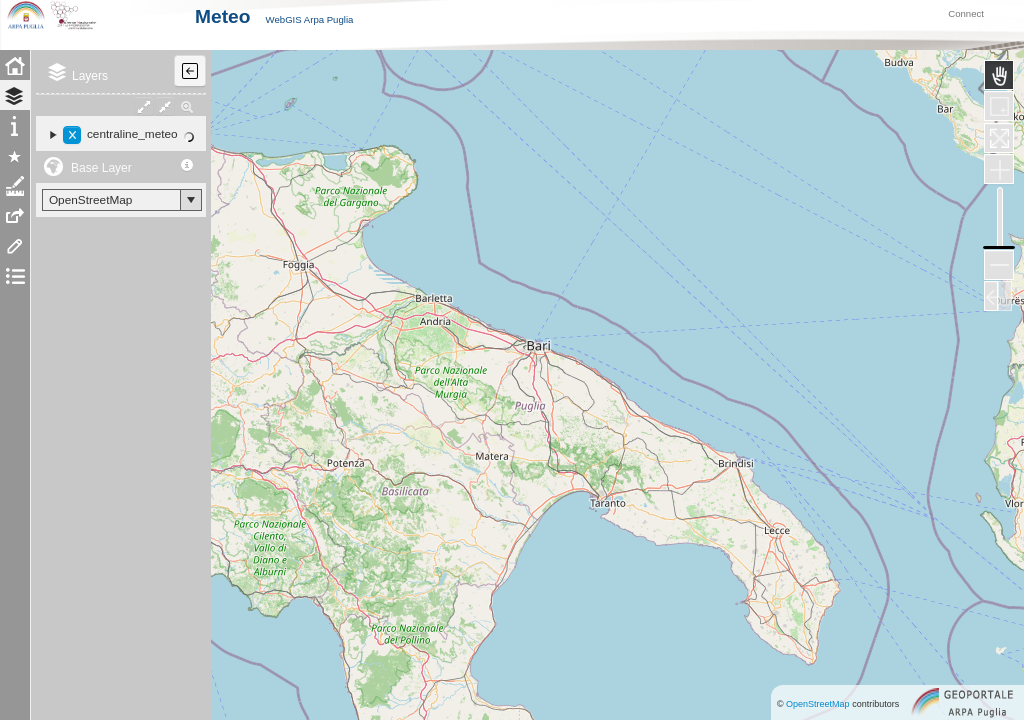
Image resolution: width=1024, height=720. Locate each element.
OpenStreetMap (818, 704)
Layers (90, 101)
